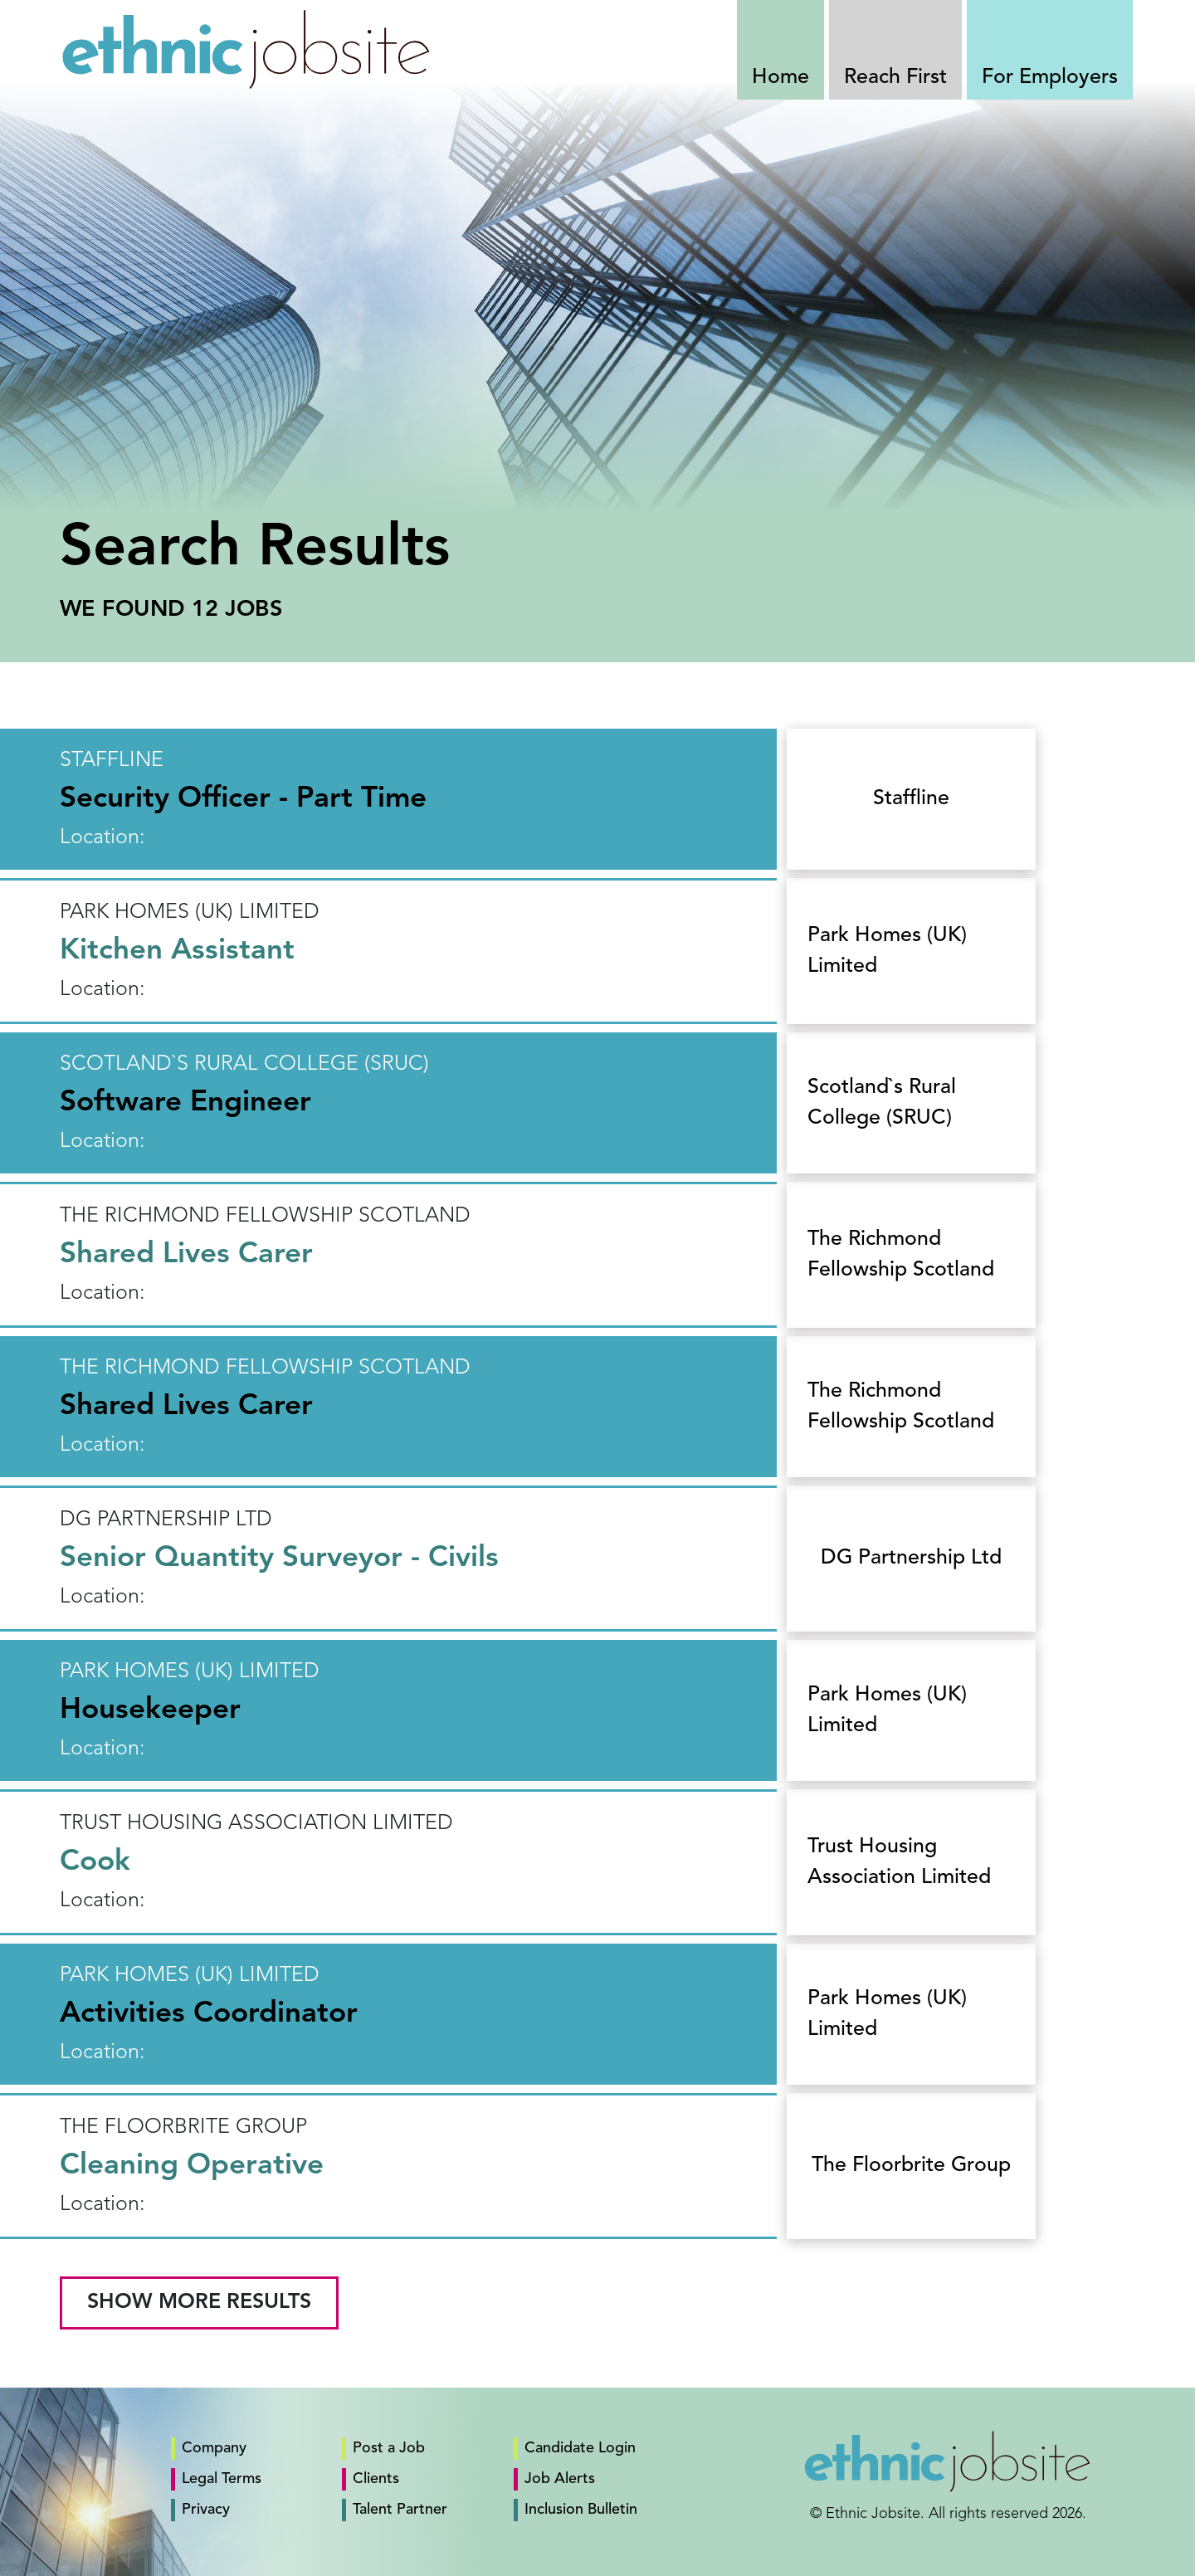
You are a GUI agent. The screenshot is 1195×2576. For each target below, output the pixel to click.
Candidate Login (580, 2448)
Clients (376, 2478)
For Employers (1050, 77)
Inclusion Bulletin (580, 2509)
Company (214, 2448)
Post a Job (389, 2448)
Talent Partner (400, 2509)
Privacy (206, 2509)
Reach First (895, 77)
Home (780, 77)
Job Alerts (559, 2478)
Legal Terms (221, 2478)
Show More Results (199, 2302)
